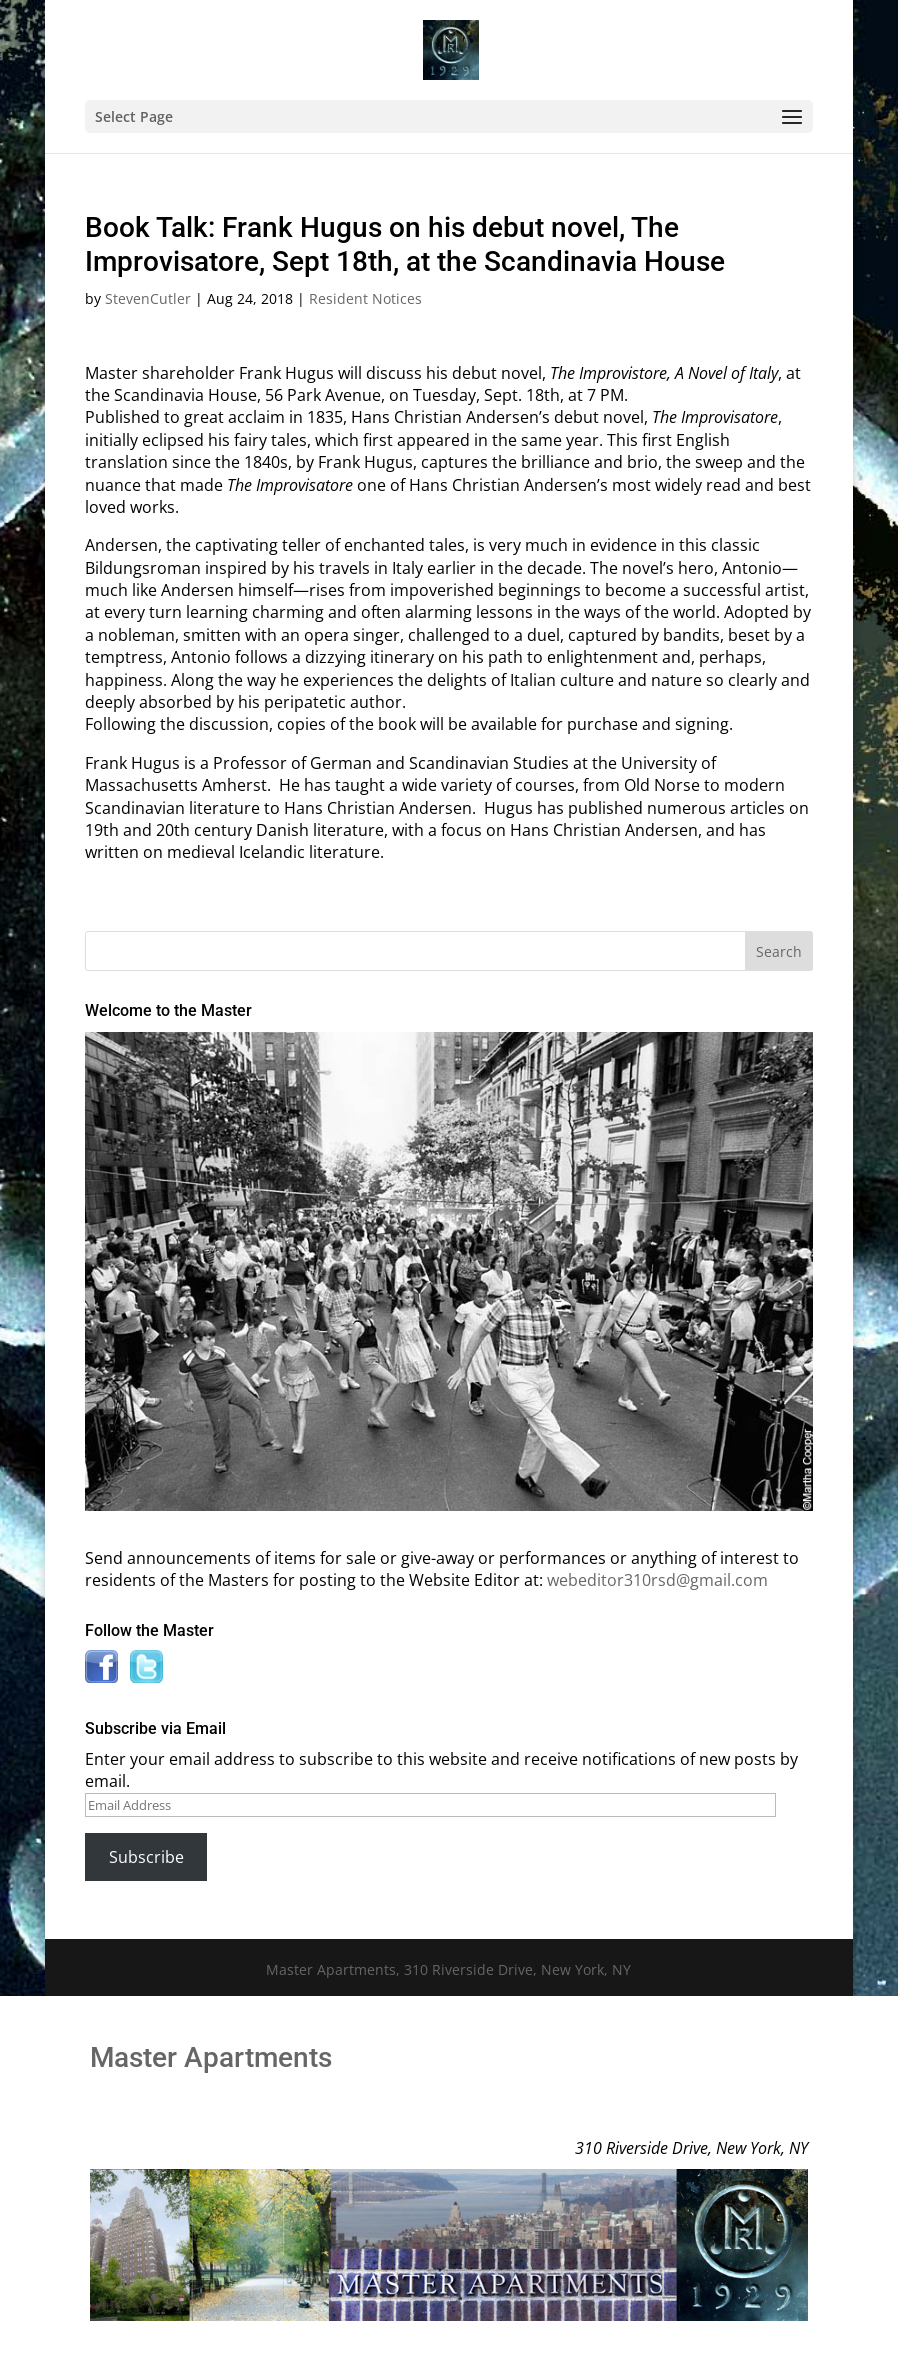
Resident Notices (365, 298)
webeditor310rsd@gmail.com (657, 1580)
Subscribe (146, 1857)
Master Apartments (211, 2057)
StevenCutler (148, 298)
